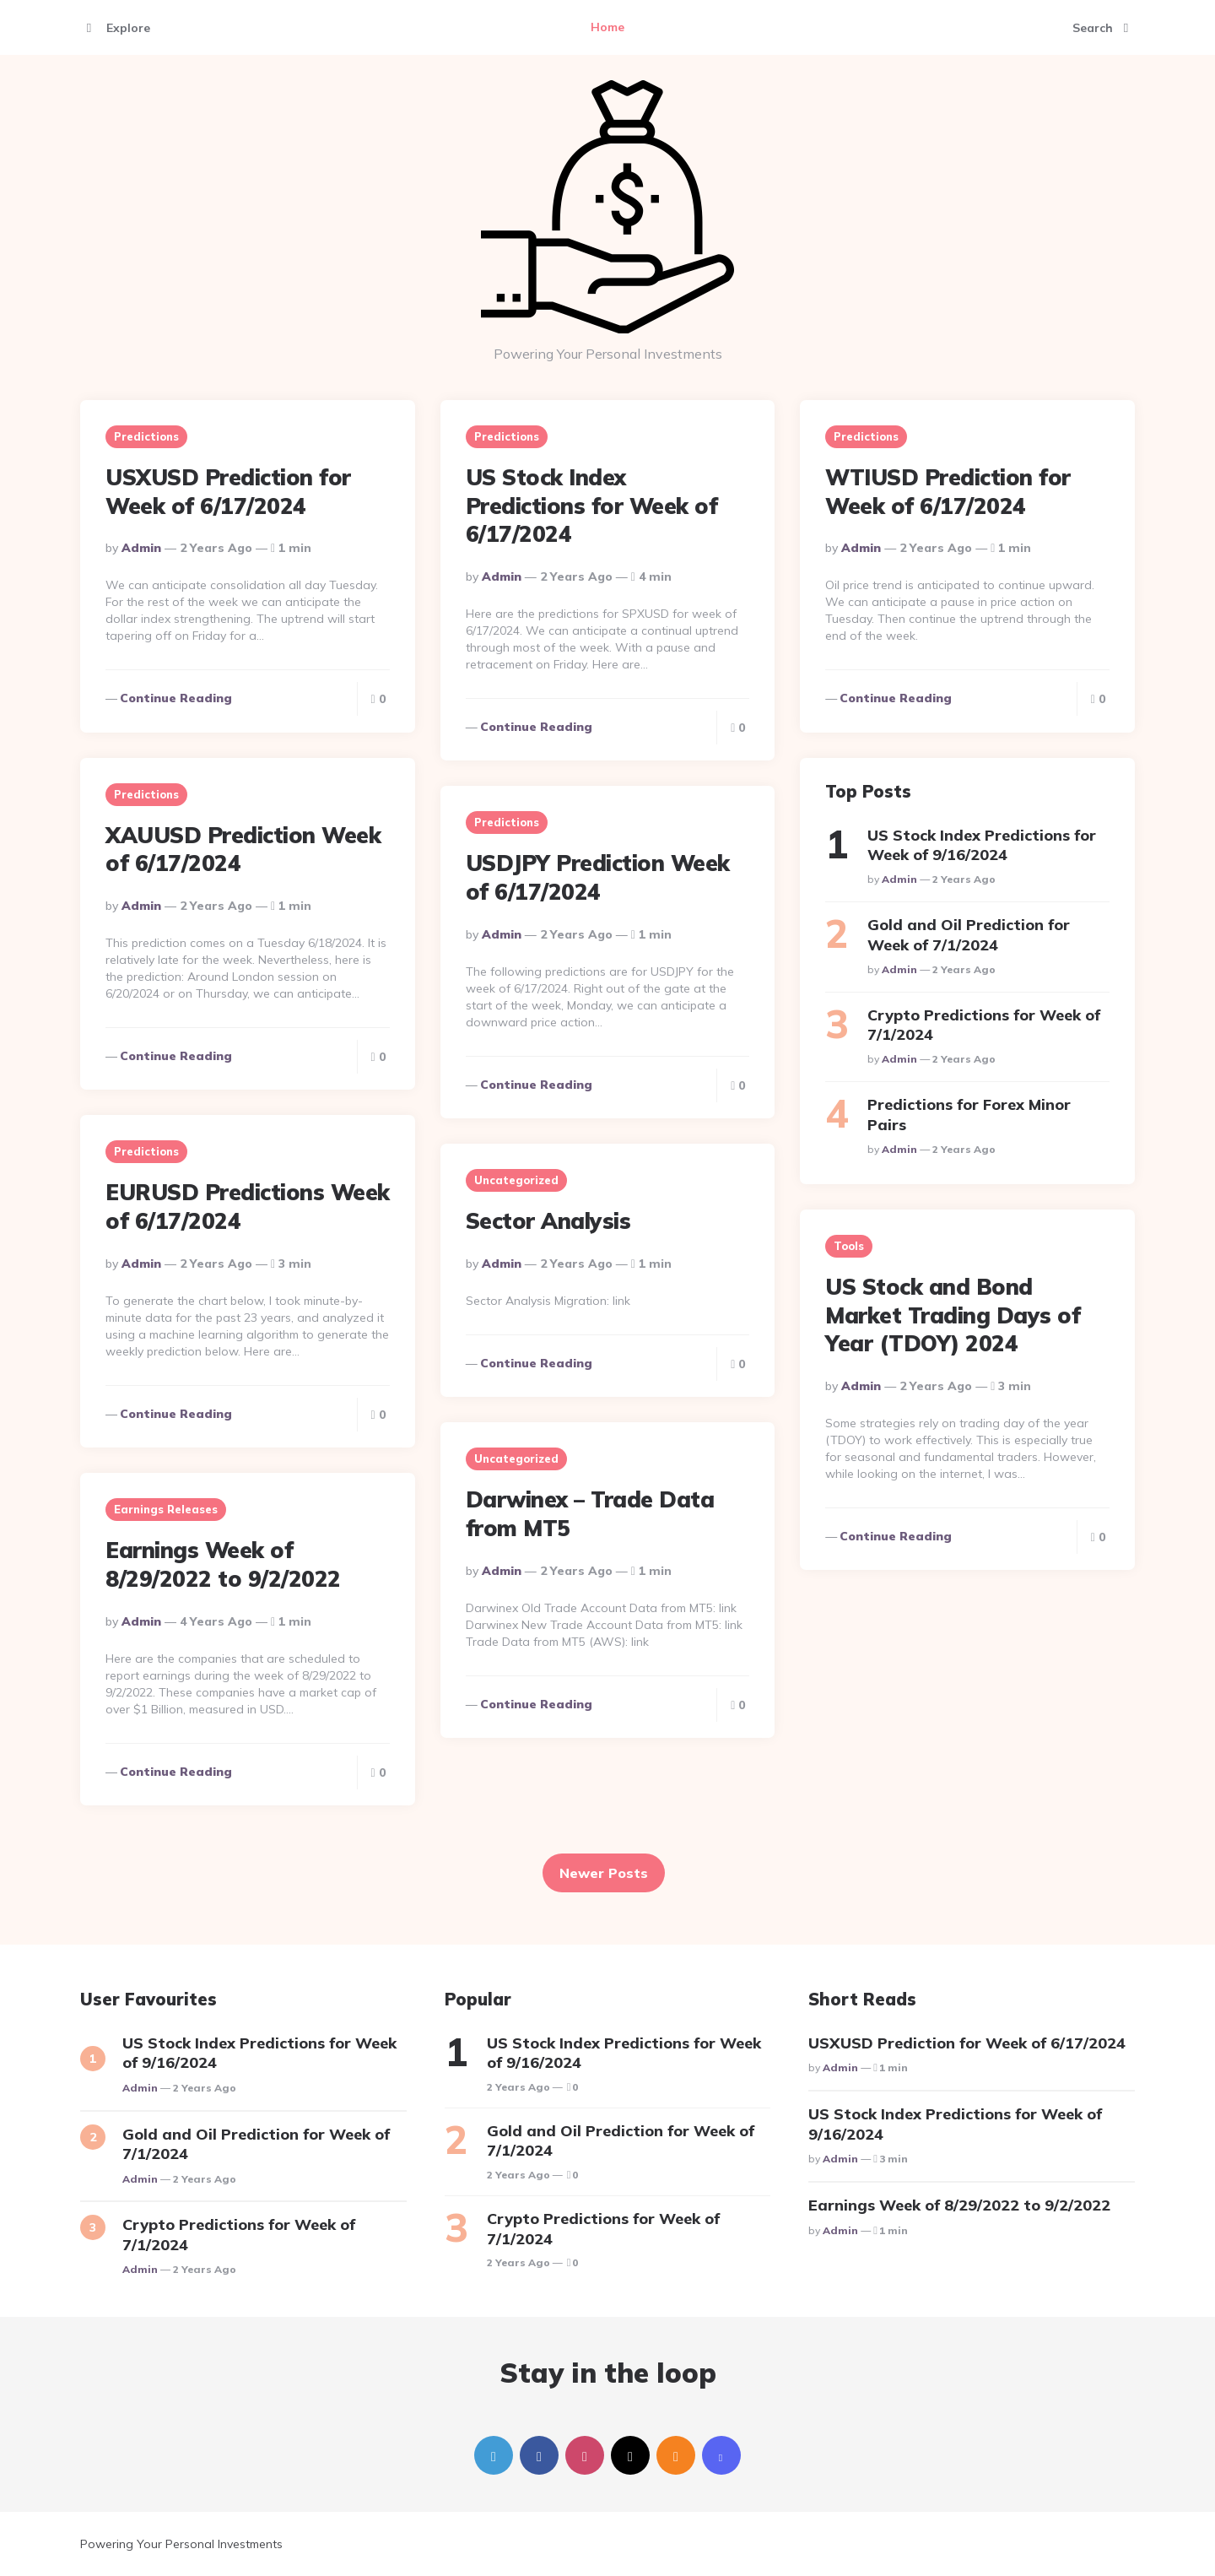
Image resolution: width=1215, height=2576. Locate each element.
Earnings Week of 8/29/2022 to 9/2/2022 (223, 1564)
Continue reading (176, 698)
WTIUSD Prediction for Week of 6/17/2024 (948, 491)
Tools (849, 1246)
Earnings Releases (166, 1509)
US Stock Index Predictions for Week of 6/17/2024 (592, 506)
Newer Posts (603, 1872)
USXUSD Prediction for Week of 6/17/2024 (228, 491)
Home (607, 27)
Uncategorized (516, 1180)
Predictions (146, 436)
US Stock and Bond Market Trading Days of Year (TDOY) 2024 (952, 1315)
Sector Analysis (548, 1221)
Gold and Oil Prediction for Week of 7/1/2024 (968, 934)
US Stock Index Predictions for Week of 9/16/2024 (981, 844)
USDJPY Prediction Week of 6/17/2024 (598, 877)
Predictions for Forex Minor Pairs (969, 1114)
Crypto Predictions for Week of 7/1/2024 (983, 1024)
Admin (141, 548)
